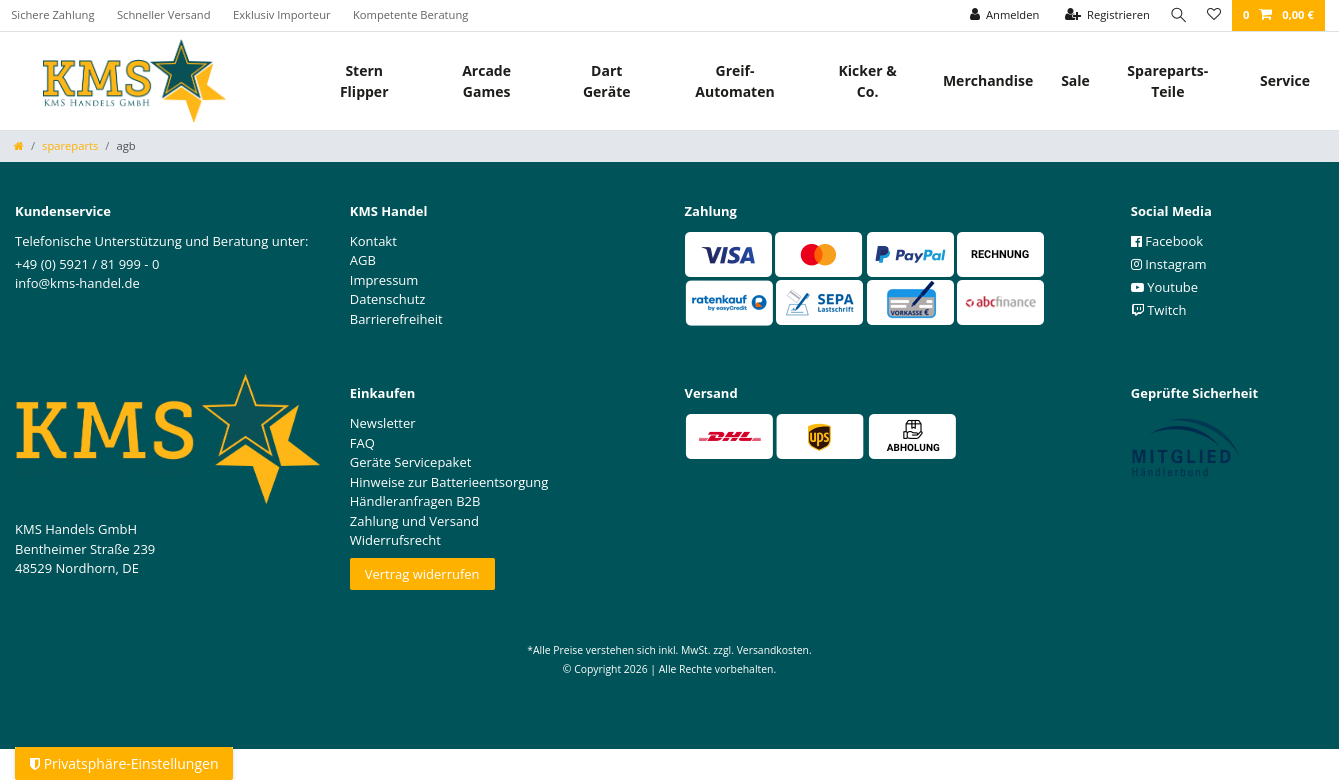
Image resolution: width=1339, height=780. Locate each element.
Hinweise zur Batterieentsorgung (449, 482)
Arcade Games (486, 81)
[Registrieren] (1102, 15)
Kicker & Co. (868, 81)
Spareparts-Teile (1167, 81)
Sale (1075, 80)
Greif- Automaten (734, 81)
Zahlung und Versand (414, 521)
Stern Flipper (364, 81)
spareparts (70, 145)
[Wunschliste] (1213, 15)
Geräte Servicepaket (411, 462)
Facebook (1167, 241)
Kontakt (373, 241)
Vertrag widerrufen (422, 574)
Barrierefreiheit (396, 319)
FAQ (362, 443)
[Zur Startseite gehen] (19, 145)
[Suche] (1175, 15)
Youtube (1164, 287)
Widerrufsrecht (395, 540)
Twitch (1159, 310)
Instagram (1169, 264)
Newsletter (383, 423)
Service (1285, 80)
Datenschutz (388, 299)
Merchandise (988, 80)
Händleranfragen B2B (415, 501)
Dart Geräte (607, 81)
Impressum (384, 280)
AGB (363, 260)
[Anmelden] (999, 15)
